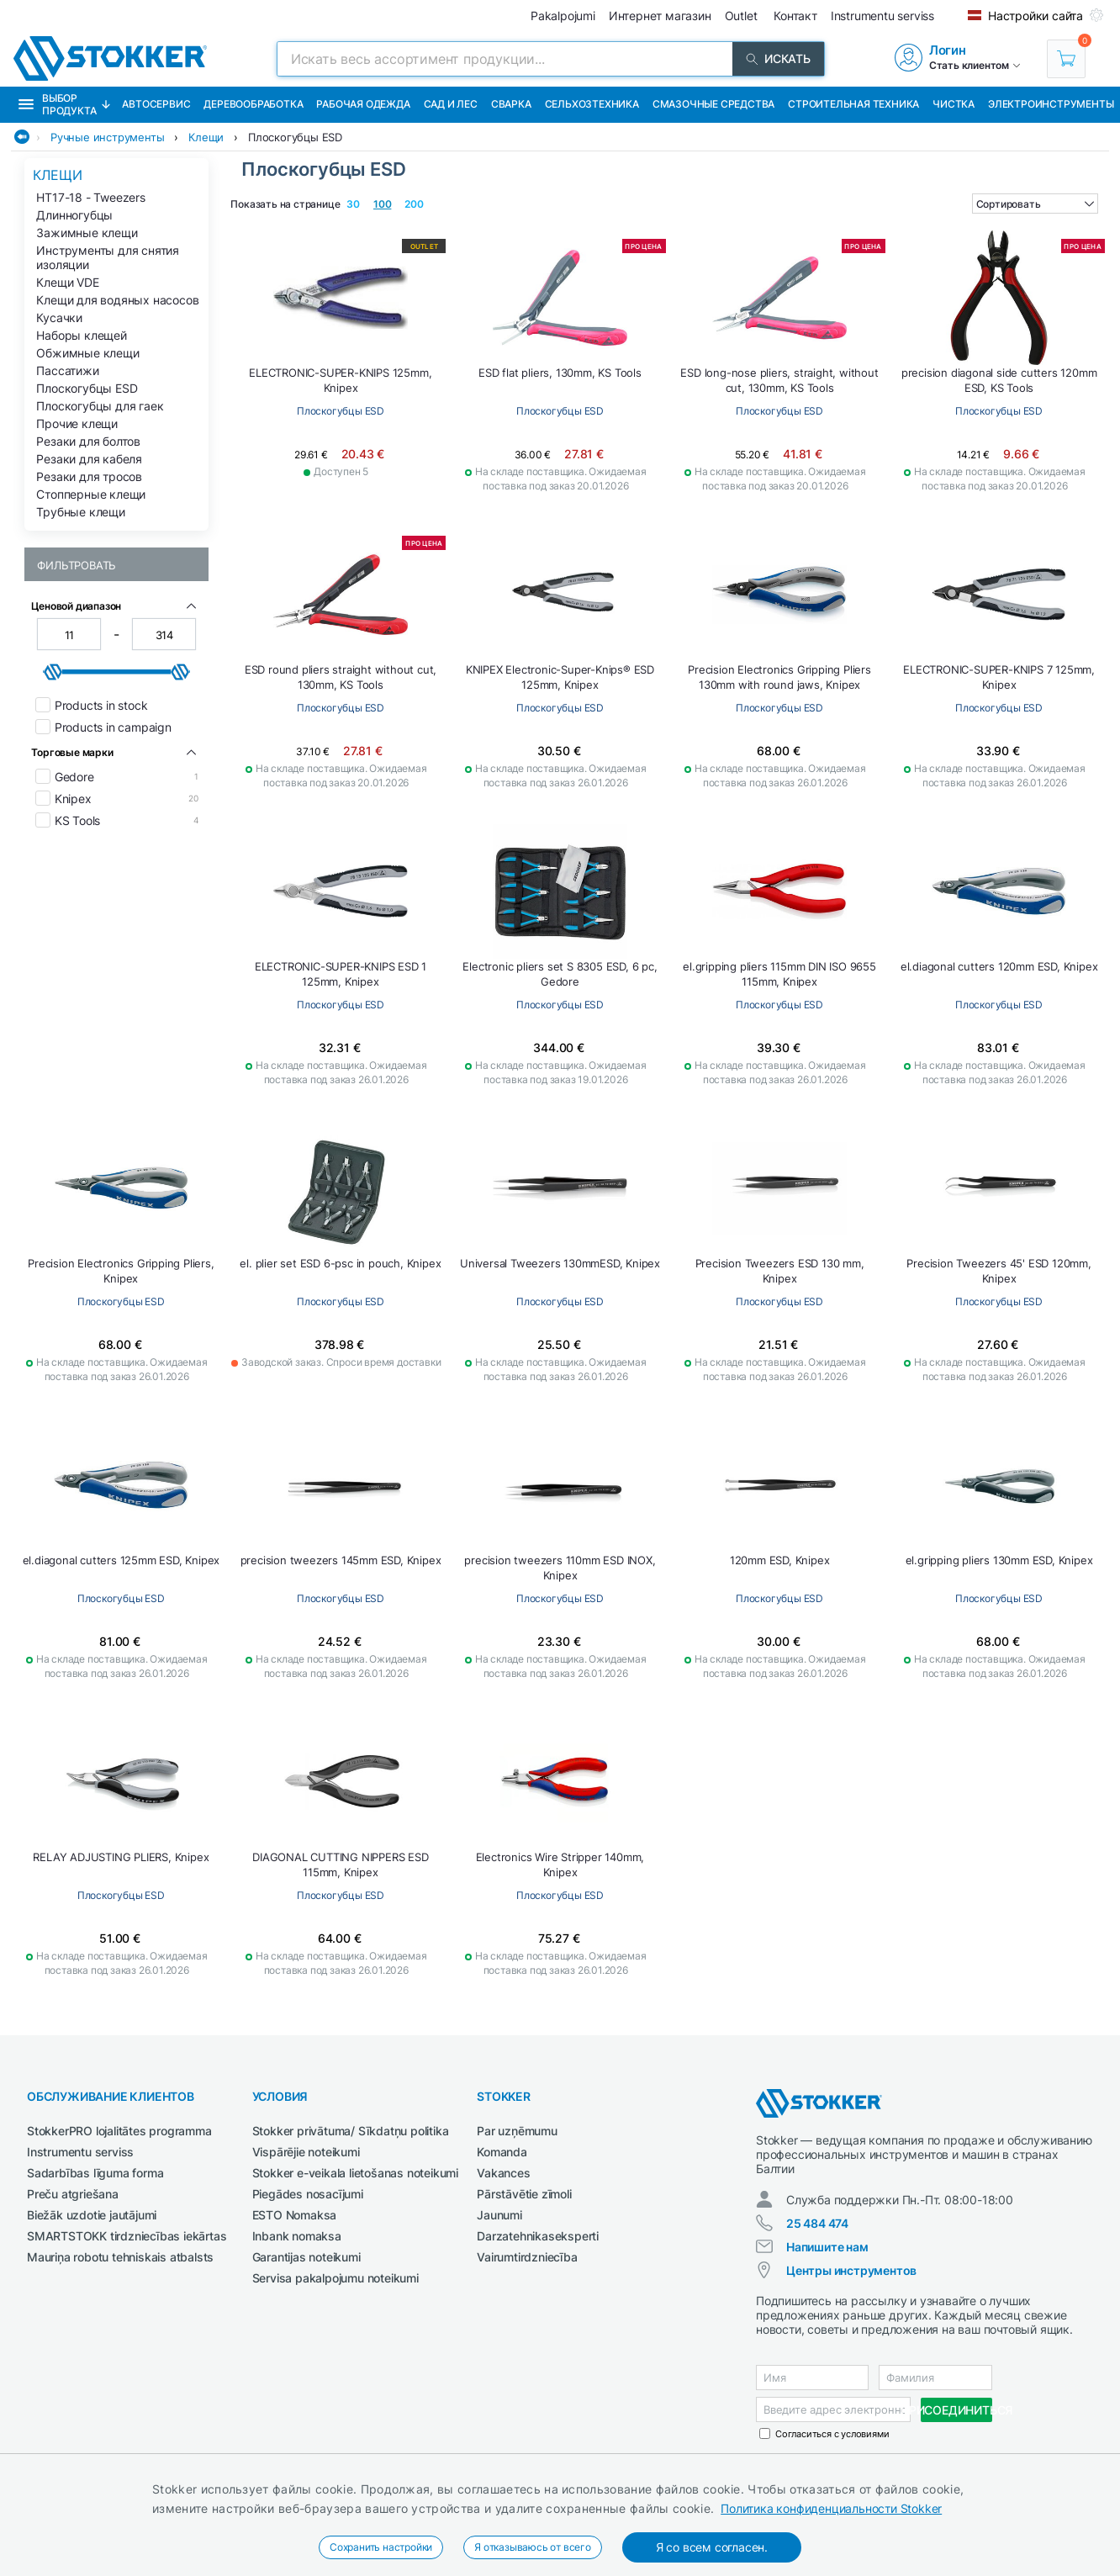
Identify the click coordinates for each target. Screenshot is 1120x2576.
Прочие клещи (77, 423)
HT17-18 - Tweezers (90, 197)
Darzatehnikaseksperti (538, 2236)
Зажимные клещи (86, 232)
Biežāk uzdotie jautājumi (91, 2215)
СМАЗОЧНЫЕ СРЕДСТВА (713, 104)
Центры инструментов (851, 2270)
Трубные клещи (80, 512)
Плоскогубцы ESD (295, 137)
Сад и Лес (451, 104)
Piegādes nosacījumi (307, 2194)
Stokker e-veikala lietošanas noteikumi (355, 2173)
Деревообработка (253, 104)
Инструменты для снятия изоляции (107, 257)
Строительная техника (853, 104)
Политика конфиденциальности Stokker (831, 2508)
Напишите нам (827, 2247)
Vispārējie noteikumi (306, 2152)
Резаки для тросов (89, 476)
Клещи (206, 137)
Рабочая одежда (362, 104)
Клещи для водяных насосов (117, 300)
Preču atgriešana (73, 2194)
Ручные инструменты (107, 137)
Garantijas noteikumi (306, 2257)
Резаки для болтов (88, 441)
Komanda (502, 2152)
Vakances (503, 2173)
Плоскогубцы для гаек (99, 406)
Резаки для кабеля (89, 459)
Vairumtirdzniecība (527, 2257)
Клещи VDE (67, 282)
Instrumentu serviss (80, 2152)
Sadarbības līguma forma (95, 2173)
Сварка (511, 104)
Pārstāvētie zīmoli (524, 2194)
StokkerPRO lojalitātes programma (119, 2131)
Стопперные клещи (90, 494)
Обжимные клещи (87, 353)
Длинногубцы (74, 215)
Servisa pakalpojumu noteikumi (335, 2278)
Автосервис (156, 104)
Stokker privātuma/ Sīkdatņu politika (350, 2131)
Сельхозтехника (592, 104)
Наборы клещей (81, 335)
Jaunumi (499, 2215)
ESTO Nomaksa (294, 2215)
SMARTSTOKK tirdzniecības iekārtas (126, 2236)
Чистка (953, 104)
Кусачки (59, 317)
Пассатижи (67, 370)
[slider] (53, 672)
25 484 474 (817, 2223)
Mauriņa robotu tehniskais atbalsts (120, 2257)
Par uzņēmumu (517, 2131)
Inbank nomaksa (296, 2236)
